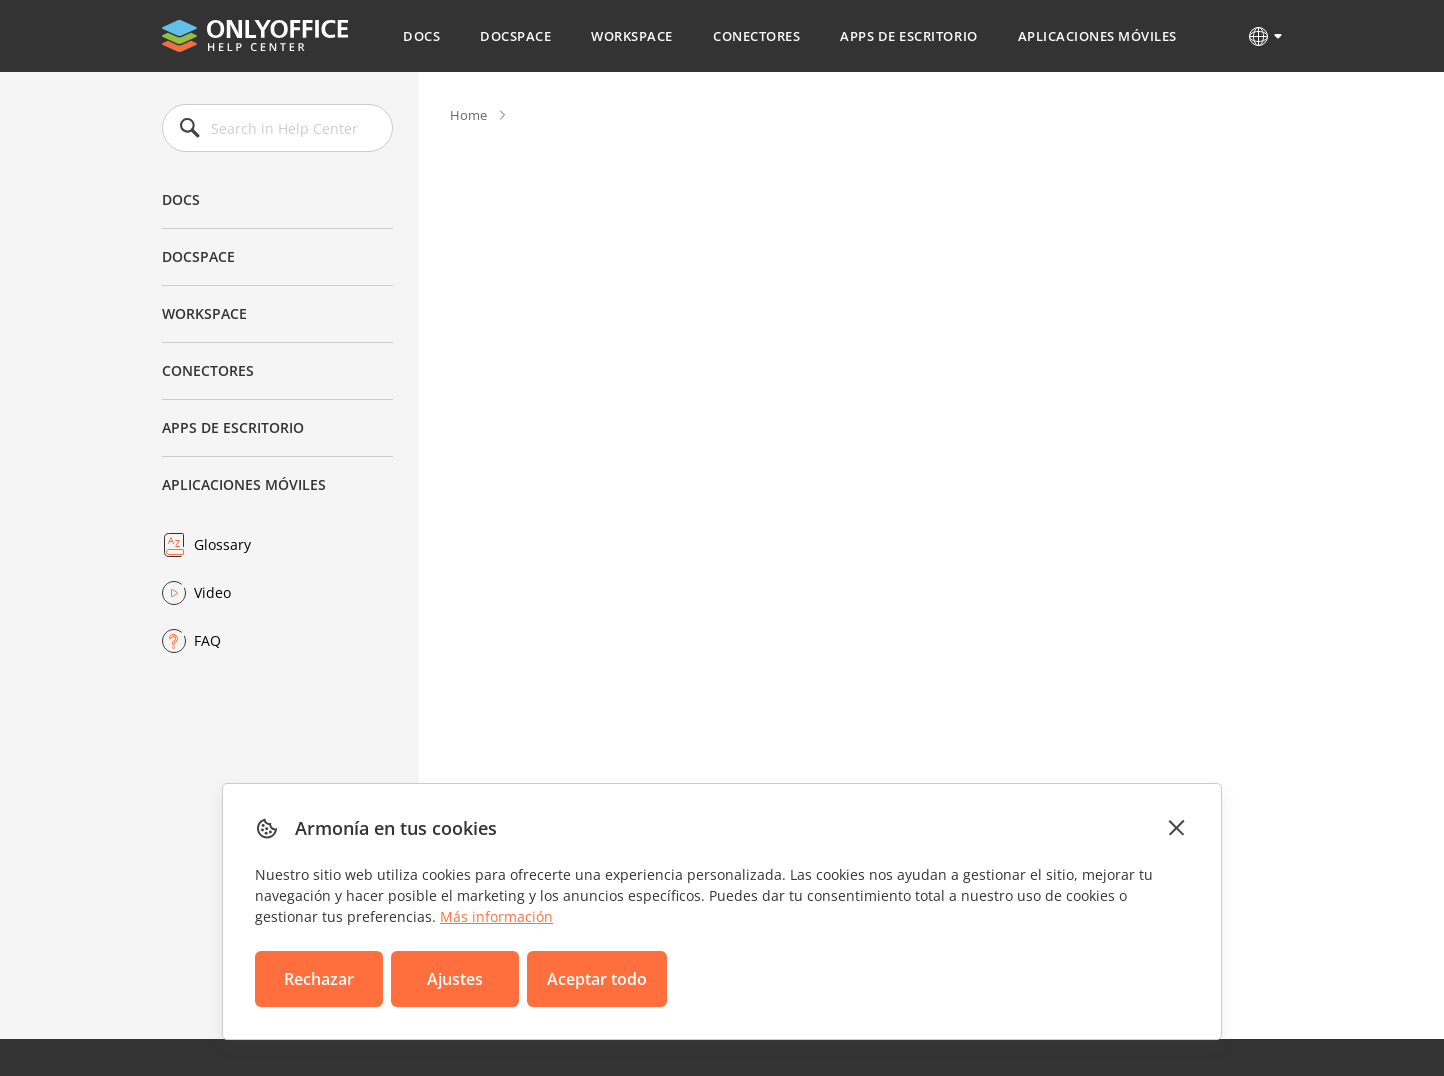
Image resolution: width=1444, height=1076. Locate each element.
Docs (421, 36)
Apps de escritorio (908, 36)
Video (212, 592)
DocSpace (515, 36)
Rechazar (319, 979)
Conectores (756, 36)
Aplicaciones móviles (1097, 36)
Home (468, 115)
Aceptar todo (597, 979)
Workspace (632, 36)
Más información (496, 916)
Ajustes (455, 979)
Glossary (222, 544)
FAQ (207, 640)
